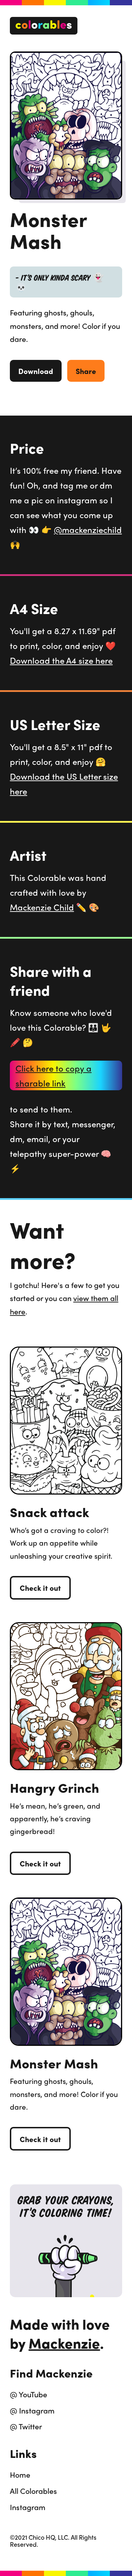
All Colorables (33, 2490)
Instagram (27, 2507)
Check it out (40, 1587)
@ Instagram (32, 2410)
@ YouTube (28, 2394)
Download (35, 371)
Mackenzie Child (42, 907)
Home (20, 2474)
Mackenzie (64, 2342)
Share (86, 371)
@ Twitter (26, 2426)
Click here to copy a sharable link (53, 1075)
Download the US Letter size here (64, 783)
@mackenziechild (88, 529)
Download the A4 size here (61, 660)
